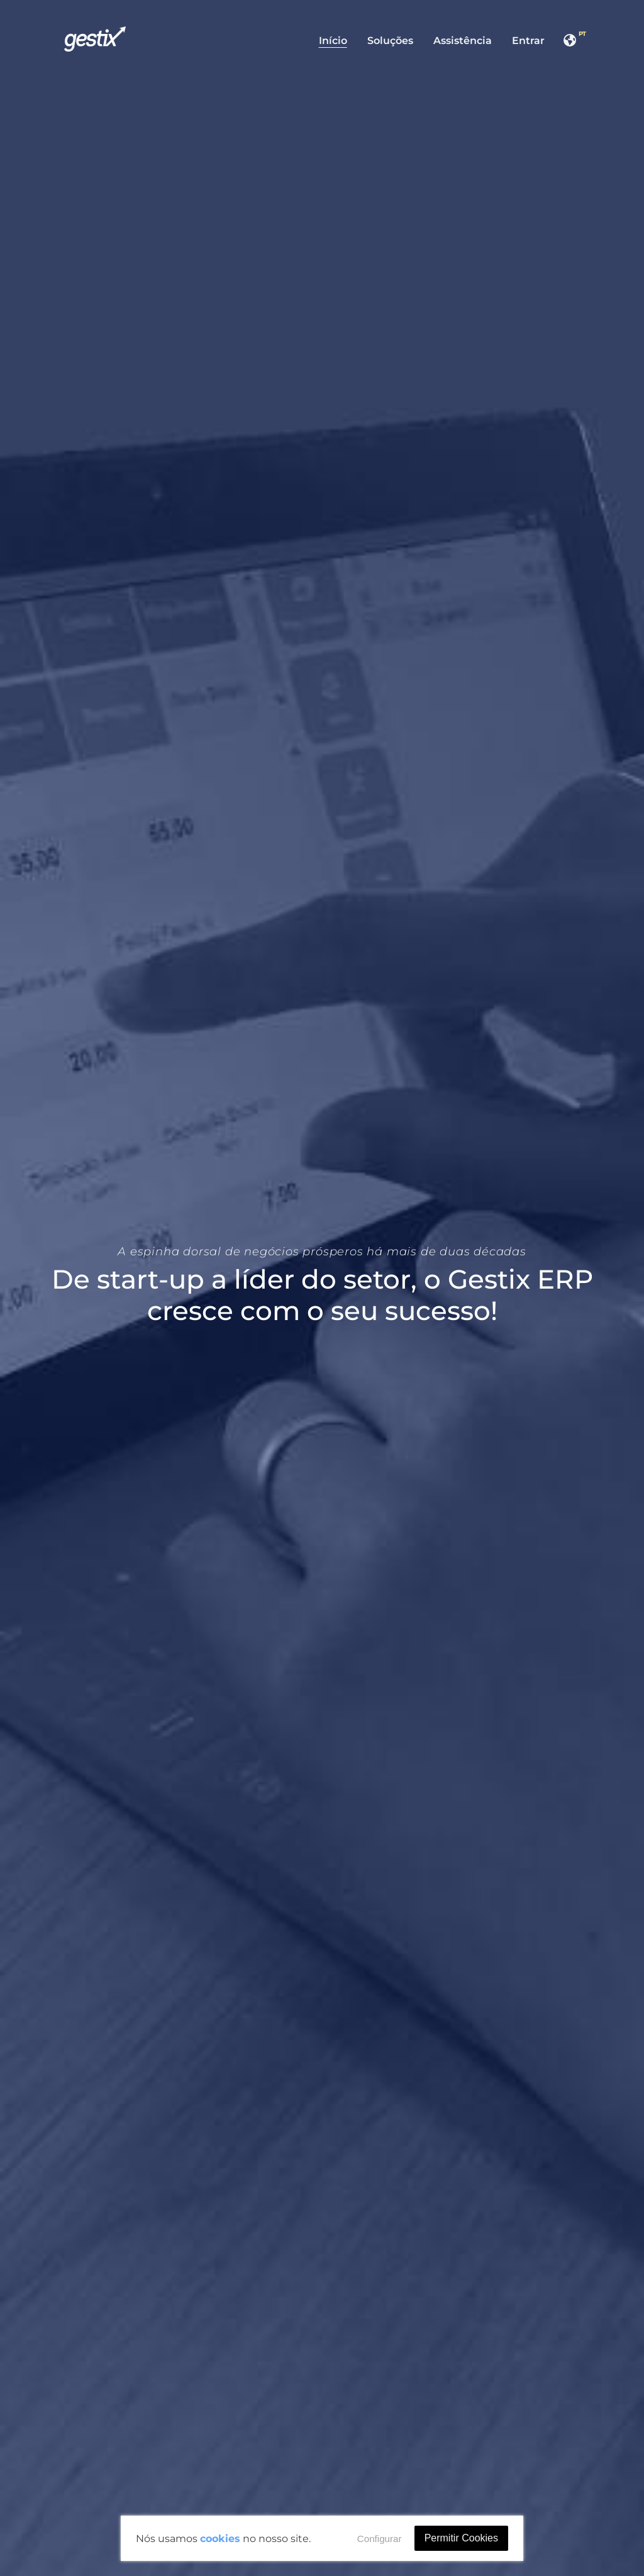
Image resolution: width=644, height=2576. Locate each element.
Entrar (528, 41)
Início (333, 41)
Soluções (390, 41)
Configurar (379, 2538)
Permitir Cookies (461, 2538)
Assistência (462, 41)
